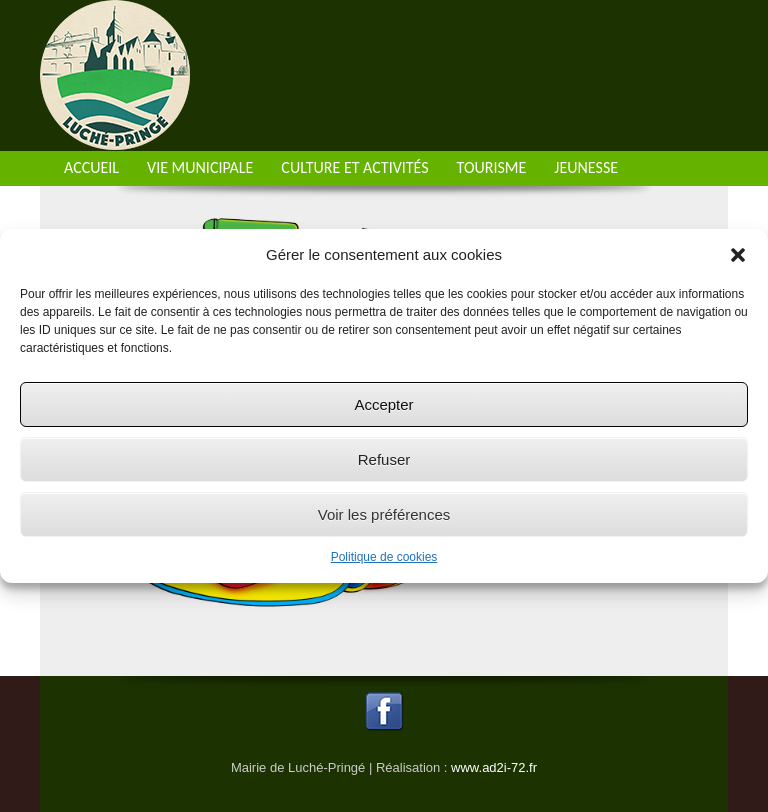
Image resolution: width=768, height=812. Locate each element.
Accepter (383, 404)
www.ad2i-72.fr (494, 767)
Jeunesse (586, 167)
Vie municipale (200, 167)
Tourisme (492, 167)
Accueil (91, 167)
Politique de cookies (384, 557)
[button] (738, 255)
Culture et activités (354, 167)
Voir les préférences (384, 514)
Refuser (384, 459)
